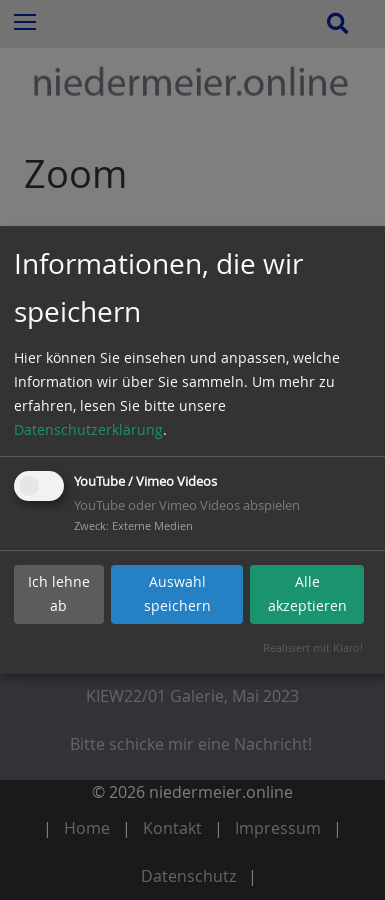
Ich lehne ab (59, 593)
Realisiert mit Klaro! (313, 647)
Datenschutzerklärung (88, 429)
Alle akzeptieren (307, 593)
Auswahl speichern (177, 593)
